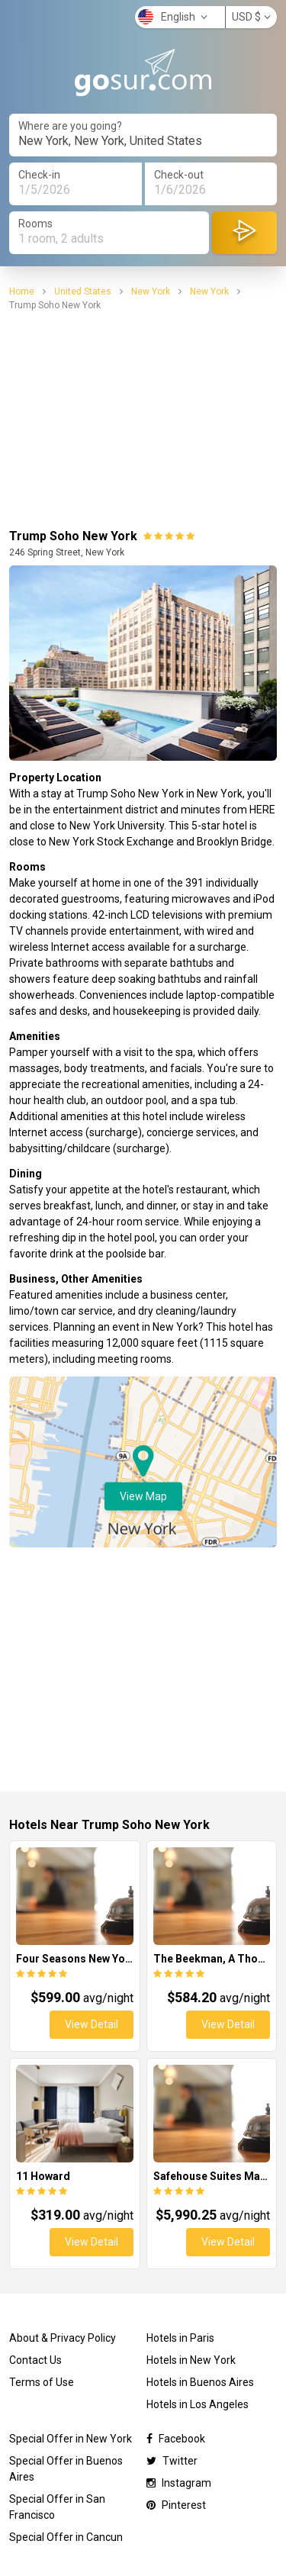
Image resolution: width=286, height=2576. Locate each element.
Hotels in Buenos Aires (200, 2382)
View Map (143, 1496)
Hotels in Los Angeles (197, 2404)
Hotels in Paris (180, 2338)
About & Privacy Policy (62, 2338)
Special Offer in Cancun (66, 2537)
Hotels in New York (191, 2360)
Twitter (172, 2461)
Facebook (175, 2439)
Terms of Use (41, 2382)
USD (251, 17)
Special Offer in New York (70, 2439)
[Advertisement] (143, 419)
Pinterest (176, 2505)
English (172, 16)
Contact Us (35, 2360)
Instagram (178, 2483)
